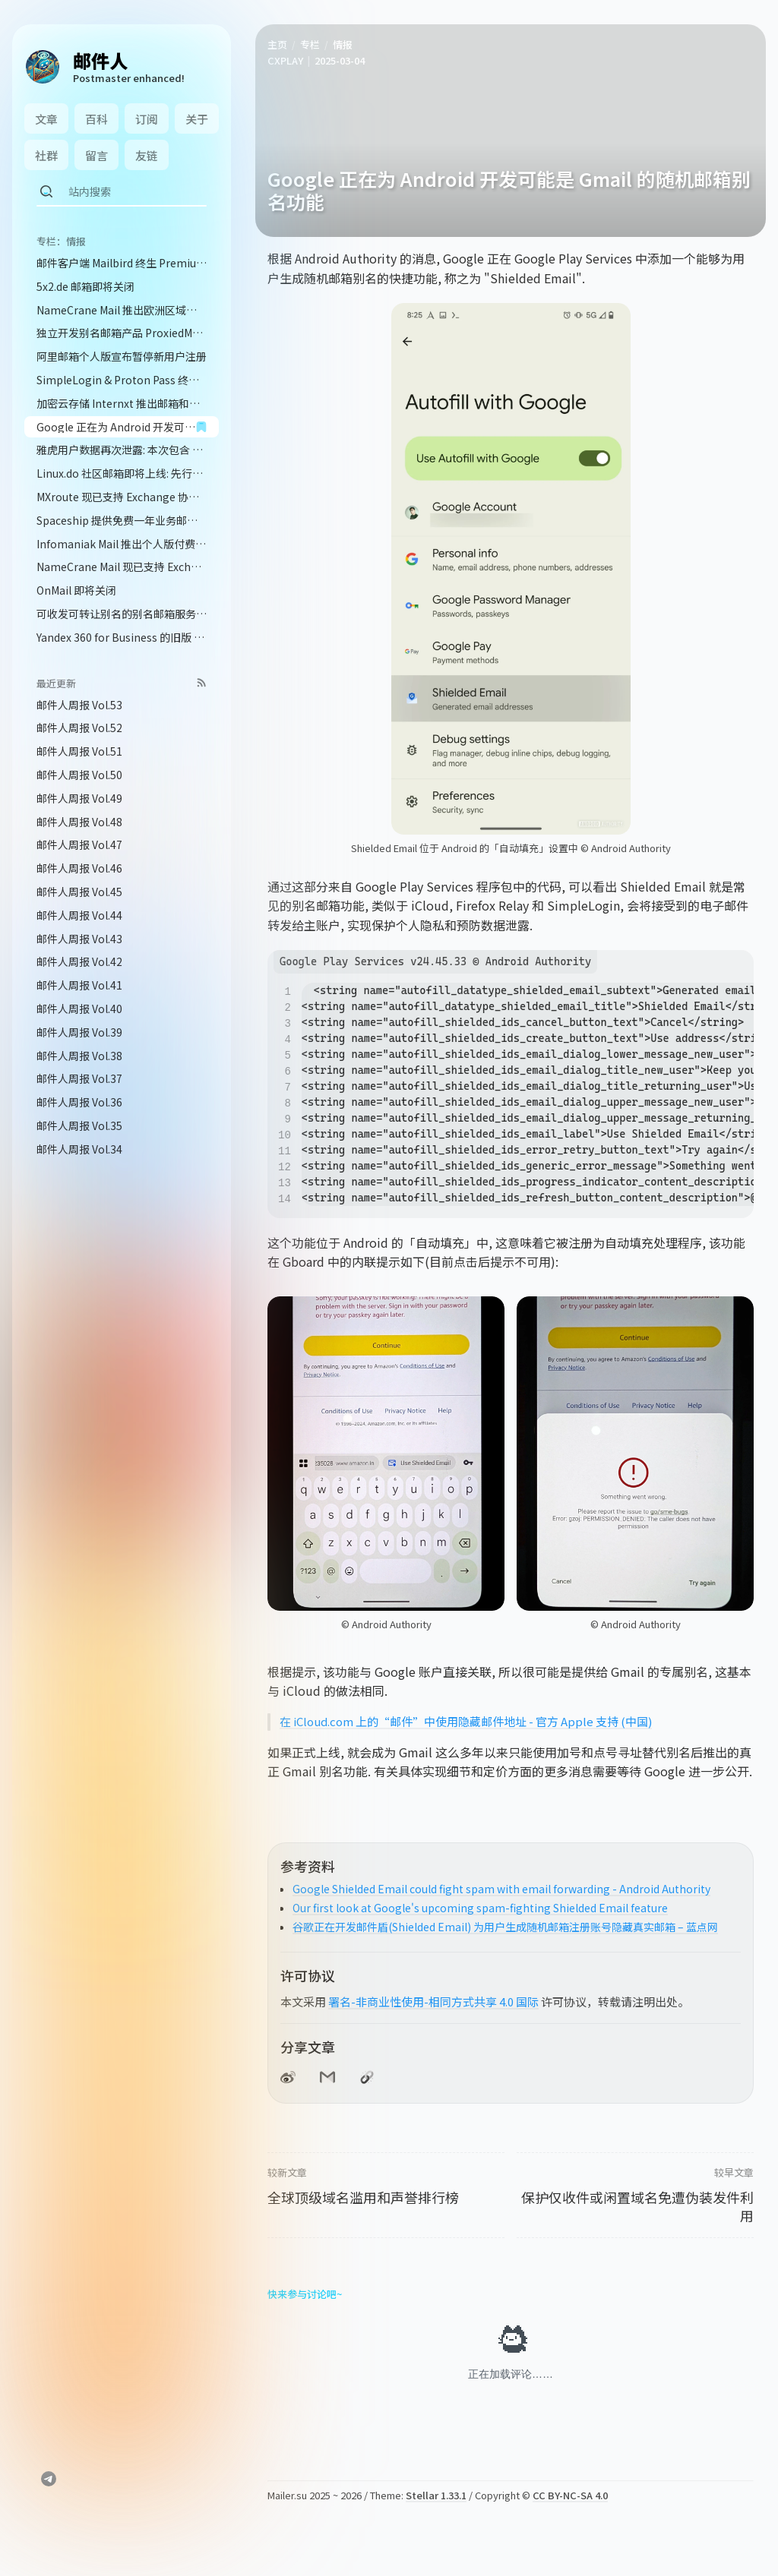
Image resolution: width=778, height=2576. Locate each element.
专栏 (310, 44)
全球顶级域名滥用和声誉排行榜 (363, 2197)
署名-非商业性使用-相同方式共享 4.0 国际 (433, 2001)
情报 (343, 44)
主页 (277, 44)
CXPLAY (285, 60)
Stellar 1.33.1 (436, 2495)
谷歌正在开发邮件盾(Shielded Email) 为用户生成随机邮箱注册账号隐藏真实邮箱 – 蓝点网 (505, 1926)
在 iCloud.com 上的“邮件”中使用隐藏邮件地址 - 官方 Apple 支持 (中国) (466, 1721)
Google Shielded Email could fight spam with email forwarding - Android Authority (501, 1888)
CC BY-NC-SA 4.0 (570, 2495)
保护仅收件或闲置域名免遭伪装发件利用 (637, 2206)
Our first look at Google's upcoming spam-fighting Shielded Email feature (480, 1907)
